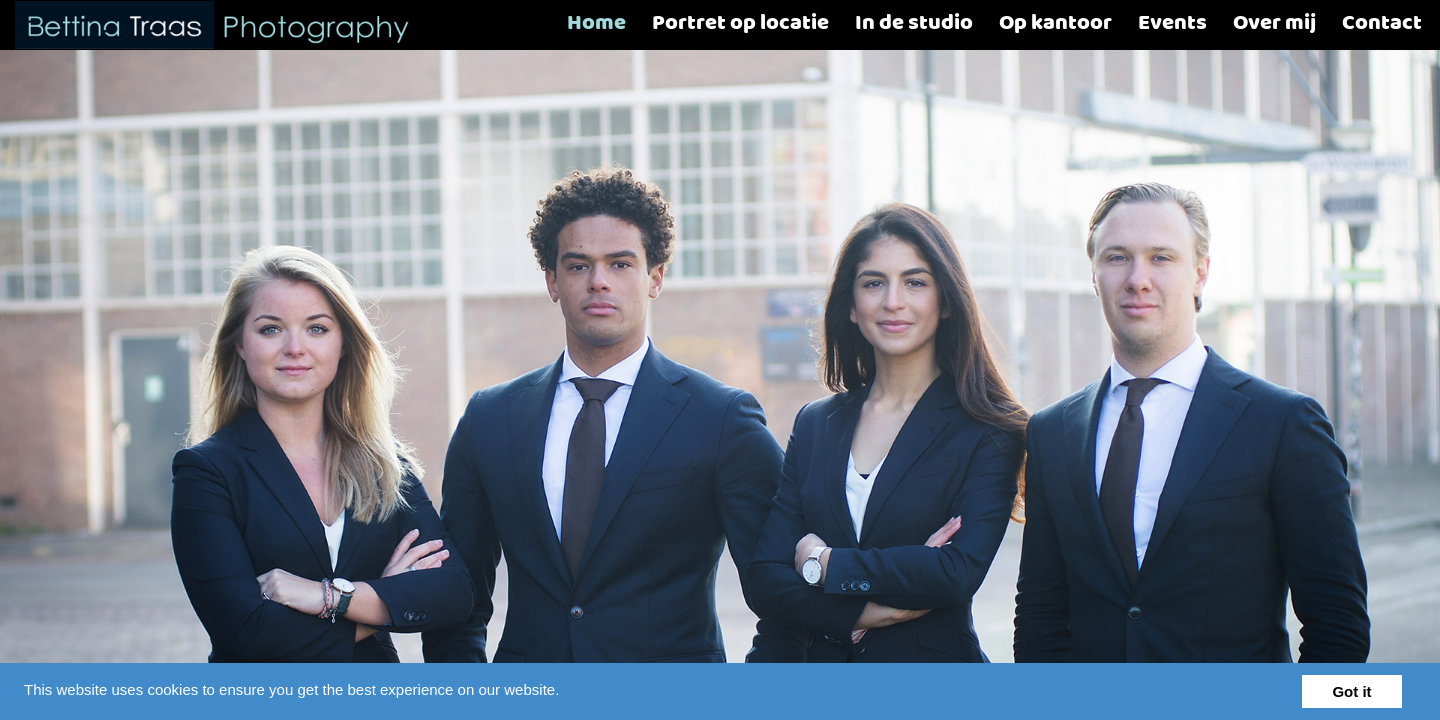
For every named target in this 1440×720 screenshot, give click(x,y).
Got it (1351, 691)
